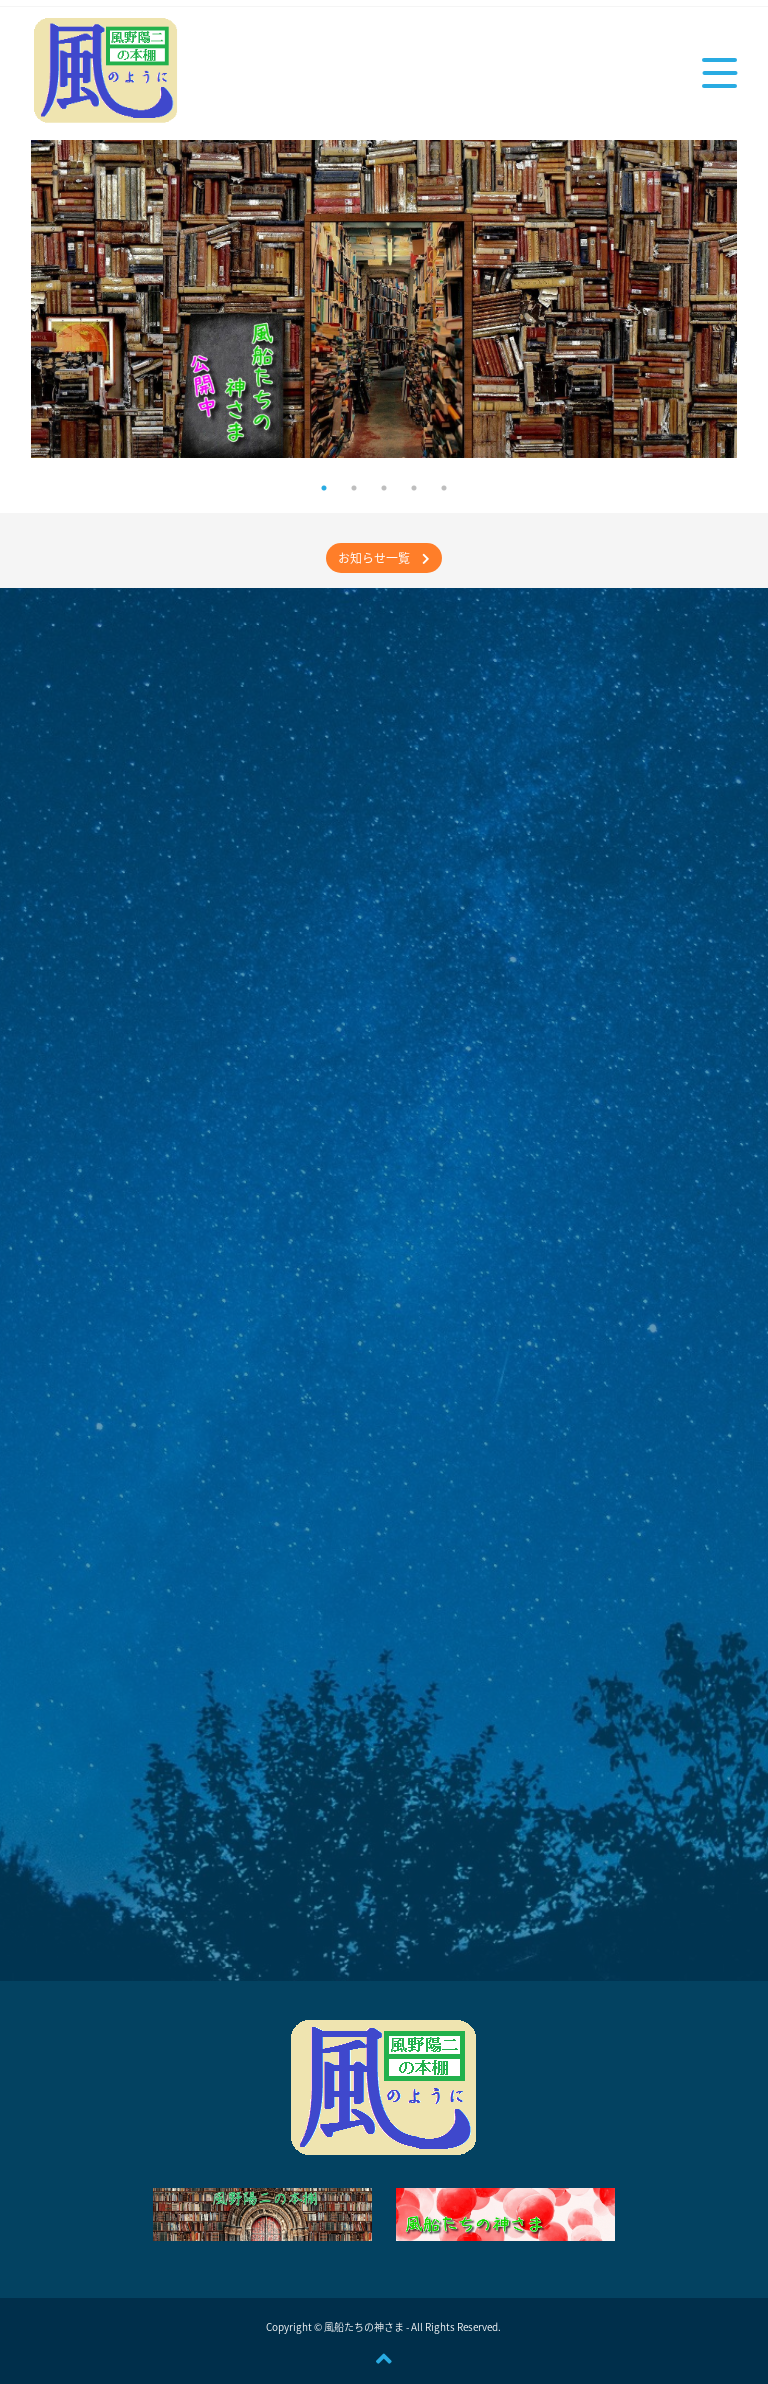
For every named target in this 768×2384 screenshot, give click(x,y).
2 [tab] (354, 488)
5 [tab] (444, 488)
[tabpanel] (384, 299)
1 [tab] (324, 488)
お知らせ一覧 (384, 558)
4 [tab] (414, 488)
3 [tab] (384, 488)
